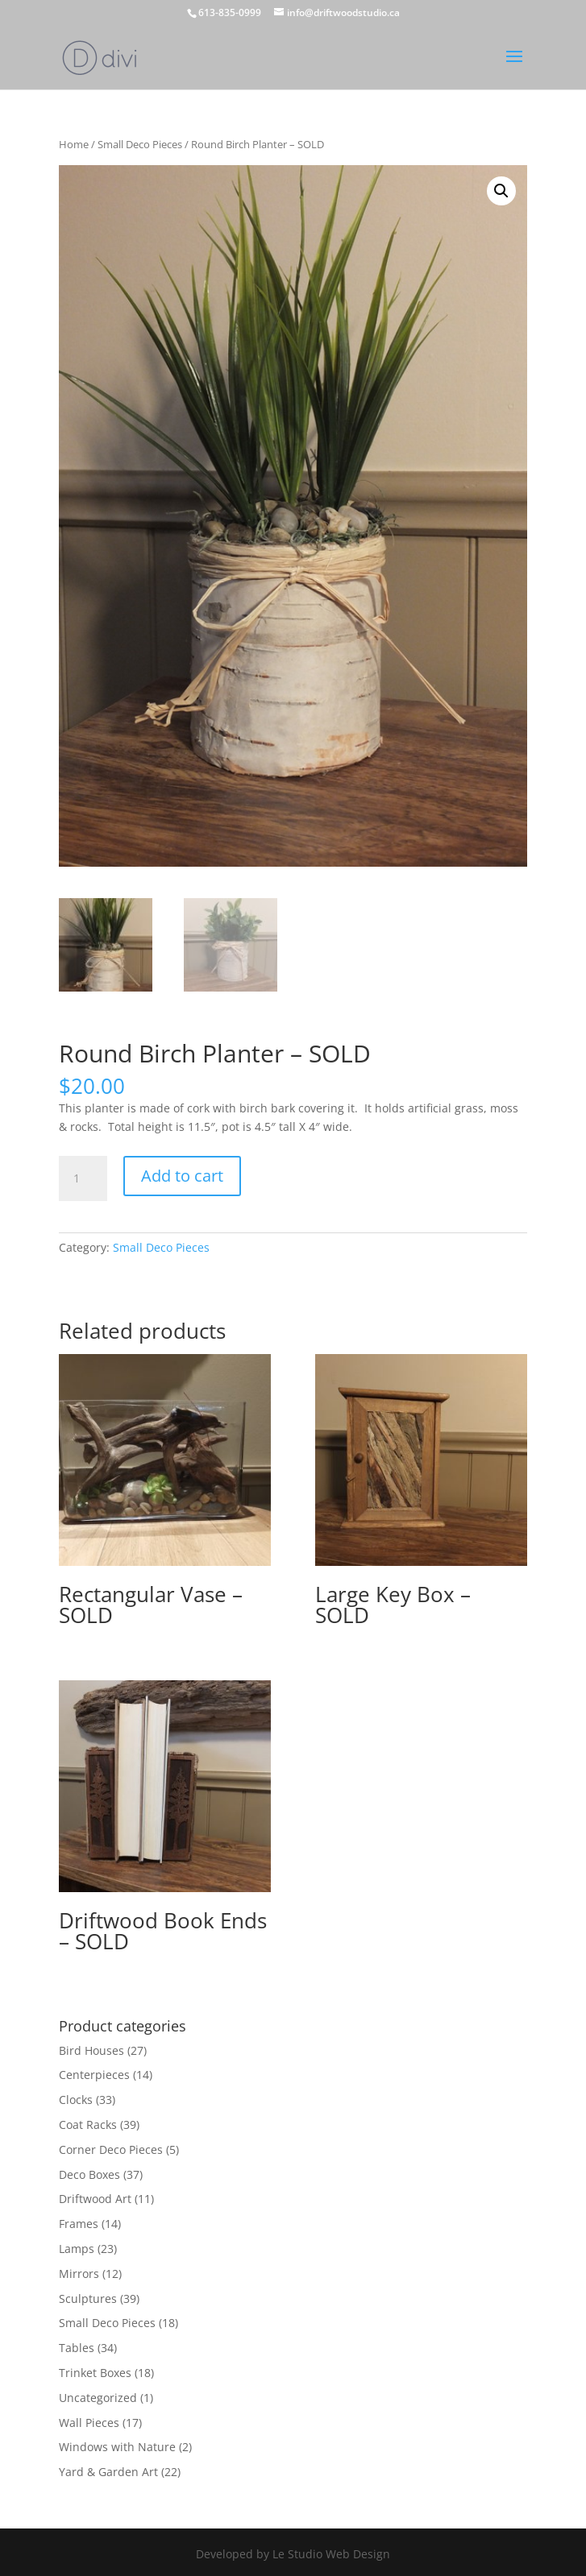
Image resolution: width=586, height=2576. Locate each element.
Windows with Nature (117, 2446)
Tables (76, 2347)
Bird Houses (91, 2050)
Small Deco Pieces (140, 144)
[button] (501, 190)
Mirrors (79, 2273)
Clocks (76, 2099)
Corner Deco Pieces (111, 2149)
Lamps (76, 2248)
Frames (78, 2223)
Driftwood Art (95, 2198)
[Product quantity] (83, 1178)
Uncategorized (98, 2397)
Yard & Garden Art (108, 2471)
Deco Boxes (89, 2174)
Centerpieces (94, 2074)
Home (74, 144)
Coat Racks (88, 2124)
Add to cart (182, 1176)
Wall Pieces (89, 2422)
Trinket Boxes (95, 2372)
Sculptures (88, 2298)
